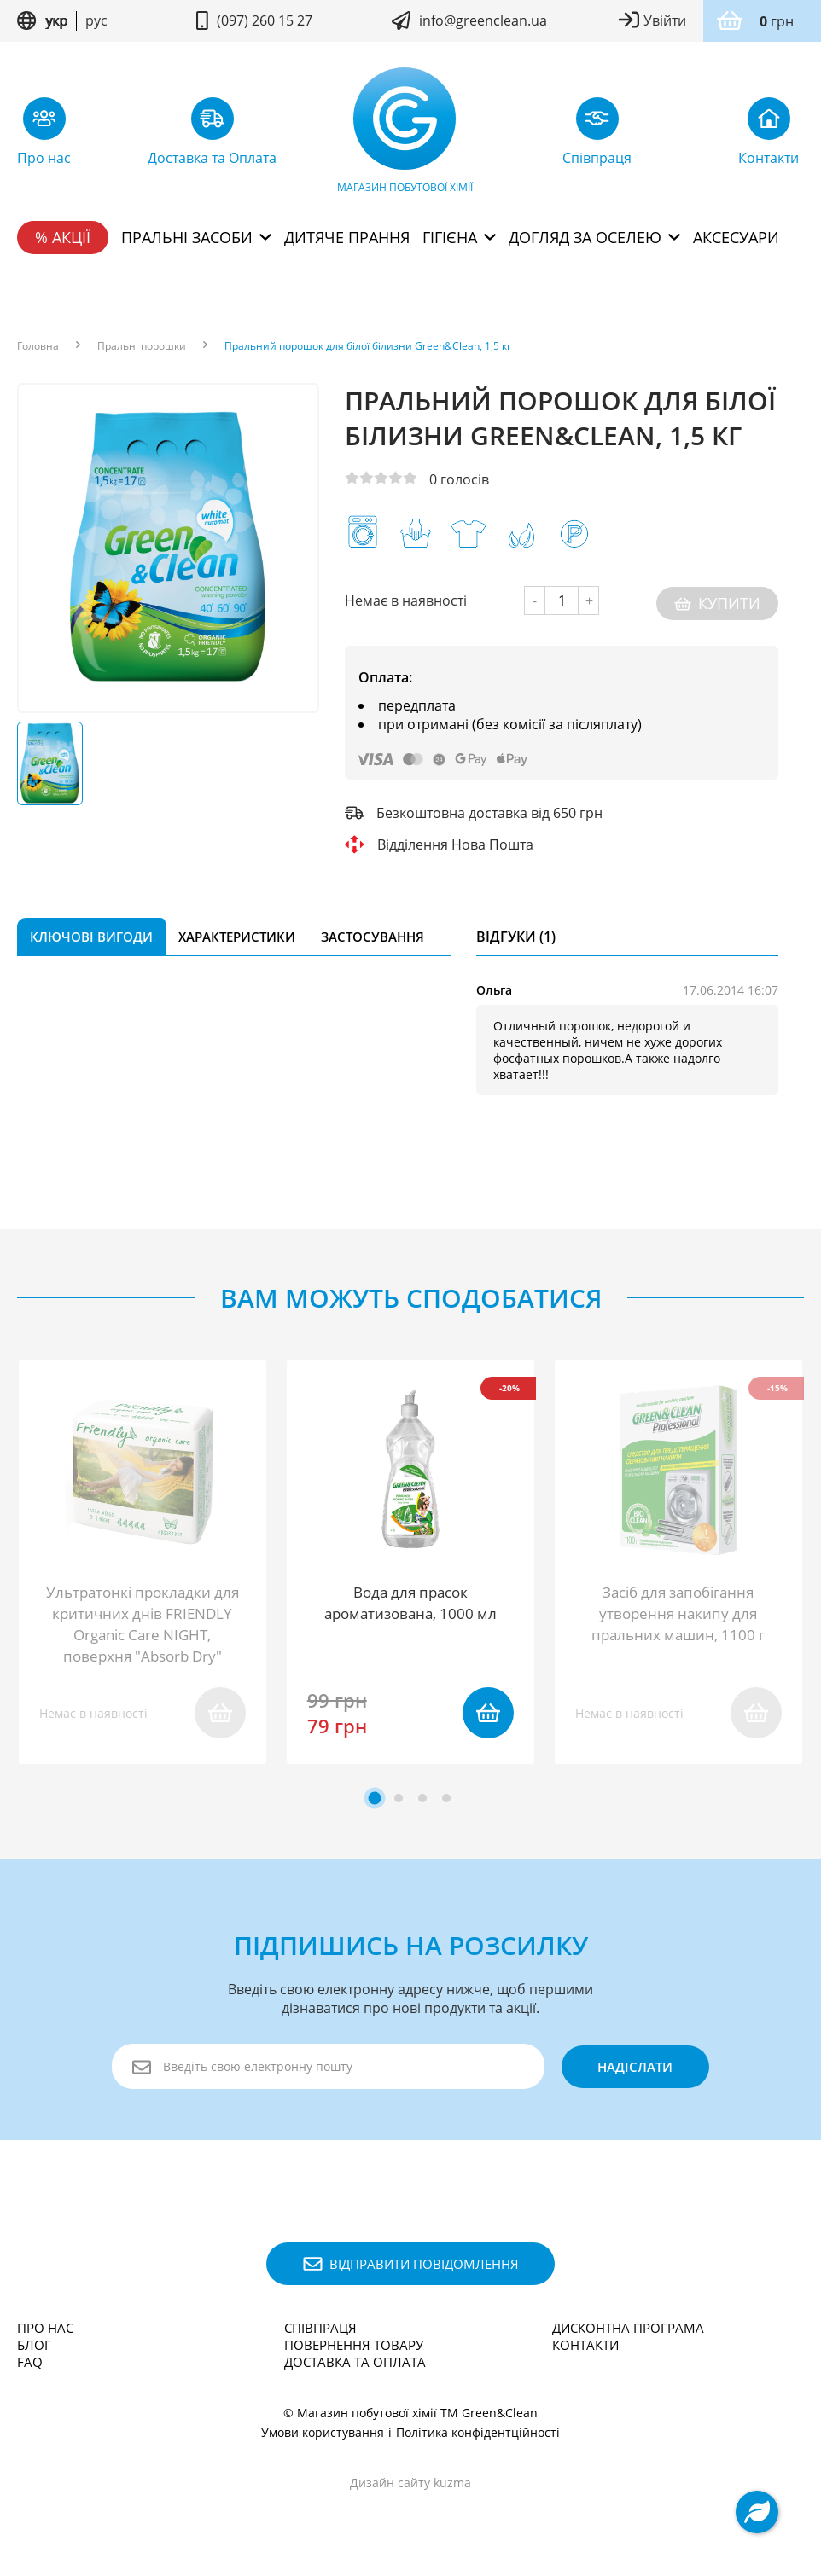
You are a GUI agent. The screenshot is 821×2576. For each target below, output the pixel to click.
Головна (38, 346)
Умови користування (322, 2432)
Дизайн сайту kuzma (410, 2482)
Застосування (372, 931)
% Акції (62, 237)
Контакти (585, 2344)
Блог (34, 2344)
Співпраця (320, 2327)
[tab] (375, 1797)
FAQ (30, 2361)
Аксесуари (736, 237)
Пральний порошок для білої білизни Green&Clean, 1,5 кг (367, 346)
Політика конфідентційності (478, 2432)
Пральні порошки (141, 346)
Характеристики (236, 931)
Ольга (494, 985)
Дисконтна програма (628, 2327)
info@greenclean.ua (483, 20)
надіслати (630, 2066)
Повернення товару (353, 2344)
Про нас (45, 2327)
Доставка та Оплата (355, 2361)
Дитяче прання (347, 237)
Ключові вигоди (91, 931)
